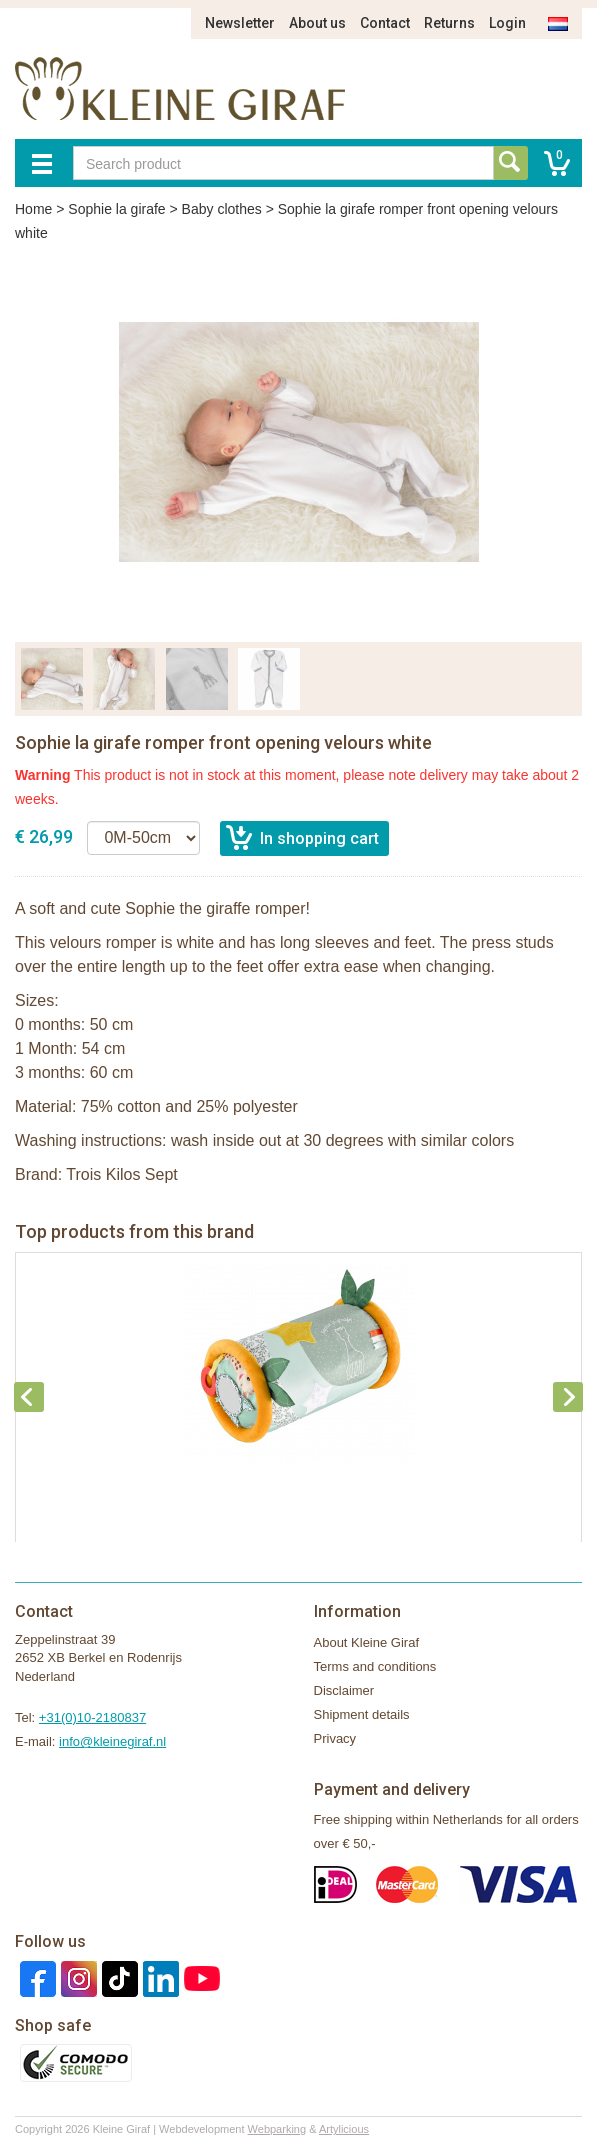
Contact (385, 23)
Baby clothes (222, 209)
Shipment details (362, 1714)
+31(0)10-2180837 (92, 1717)
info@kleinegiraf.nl (112, 1741)
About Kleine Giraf (367, 1642)
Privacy (335, 1738)
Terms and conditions (375, 1666)
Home (33, 209)
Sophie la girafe (116, 209)
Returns (449, 23)
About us (317, 23)
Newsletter (240, 23)
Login (507, 23)
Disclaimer (344, 1690)
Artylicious (344, 2129)
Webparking (277, 2129)
